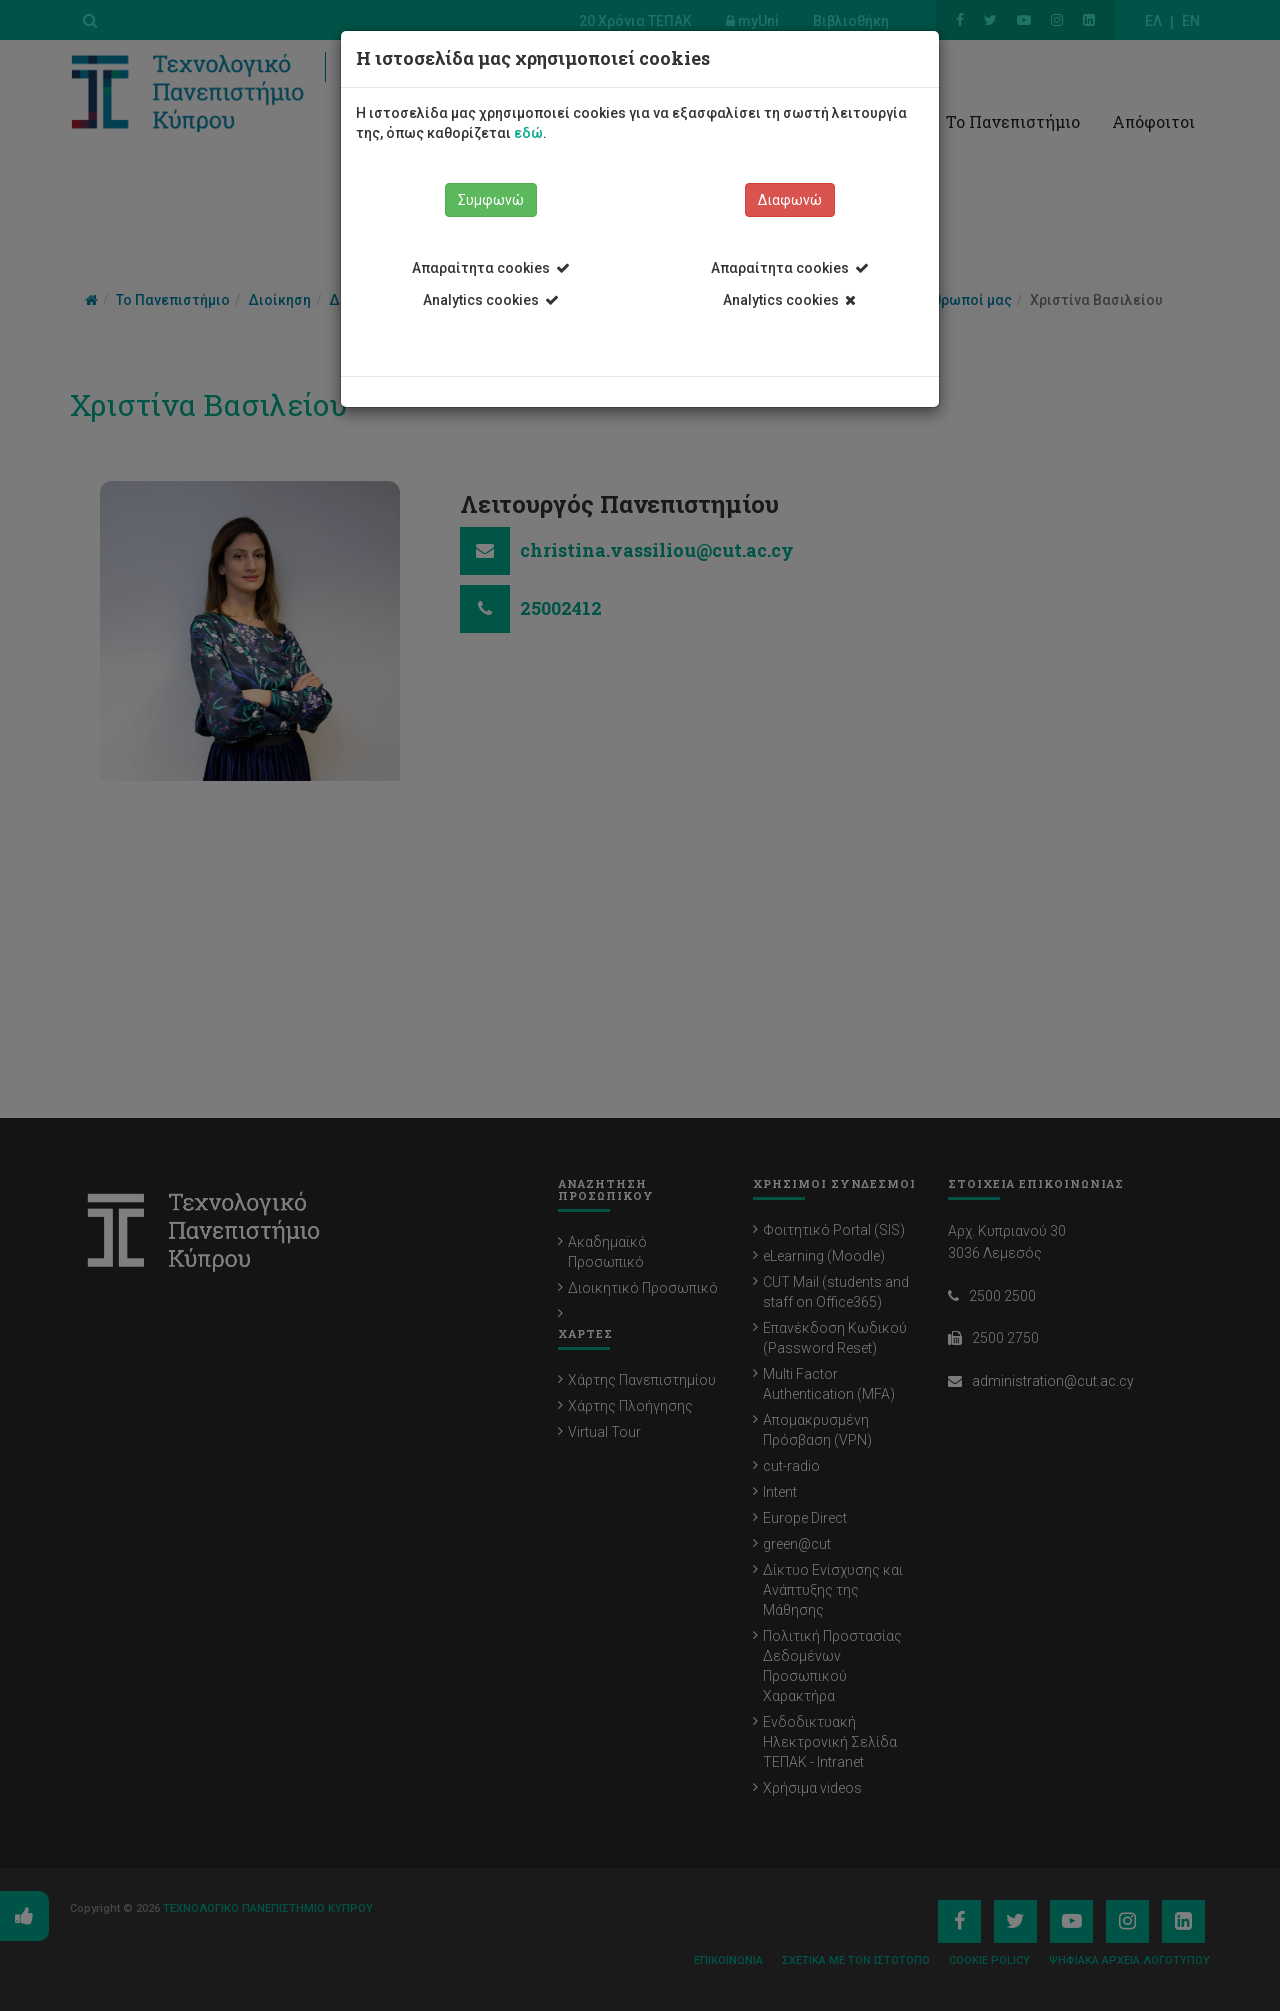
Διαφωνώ (790, 200)
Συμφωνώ (491, 200)
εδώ (528, 133)
